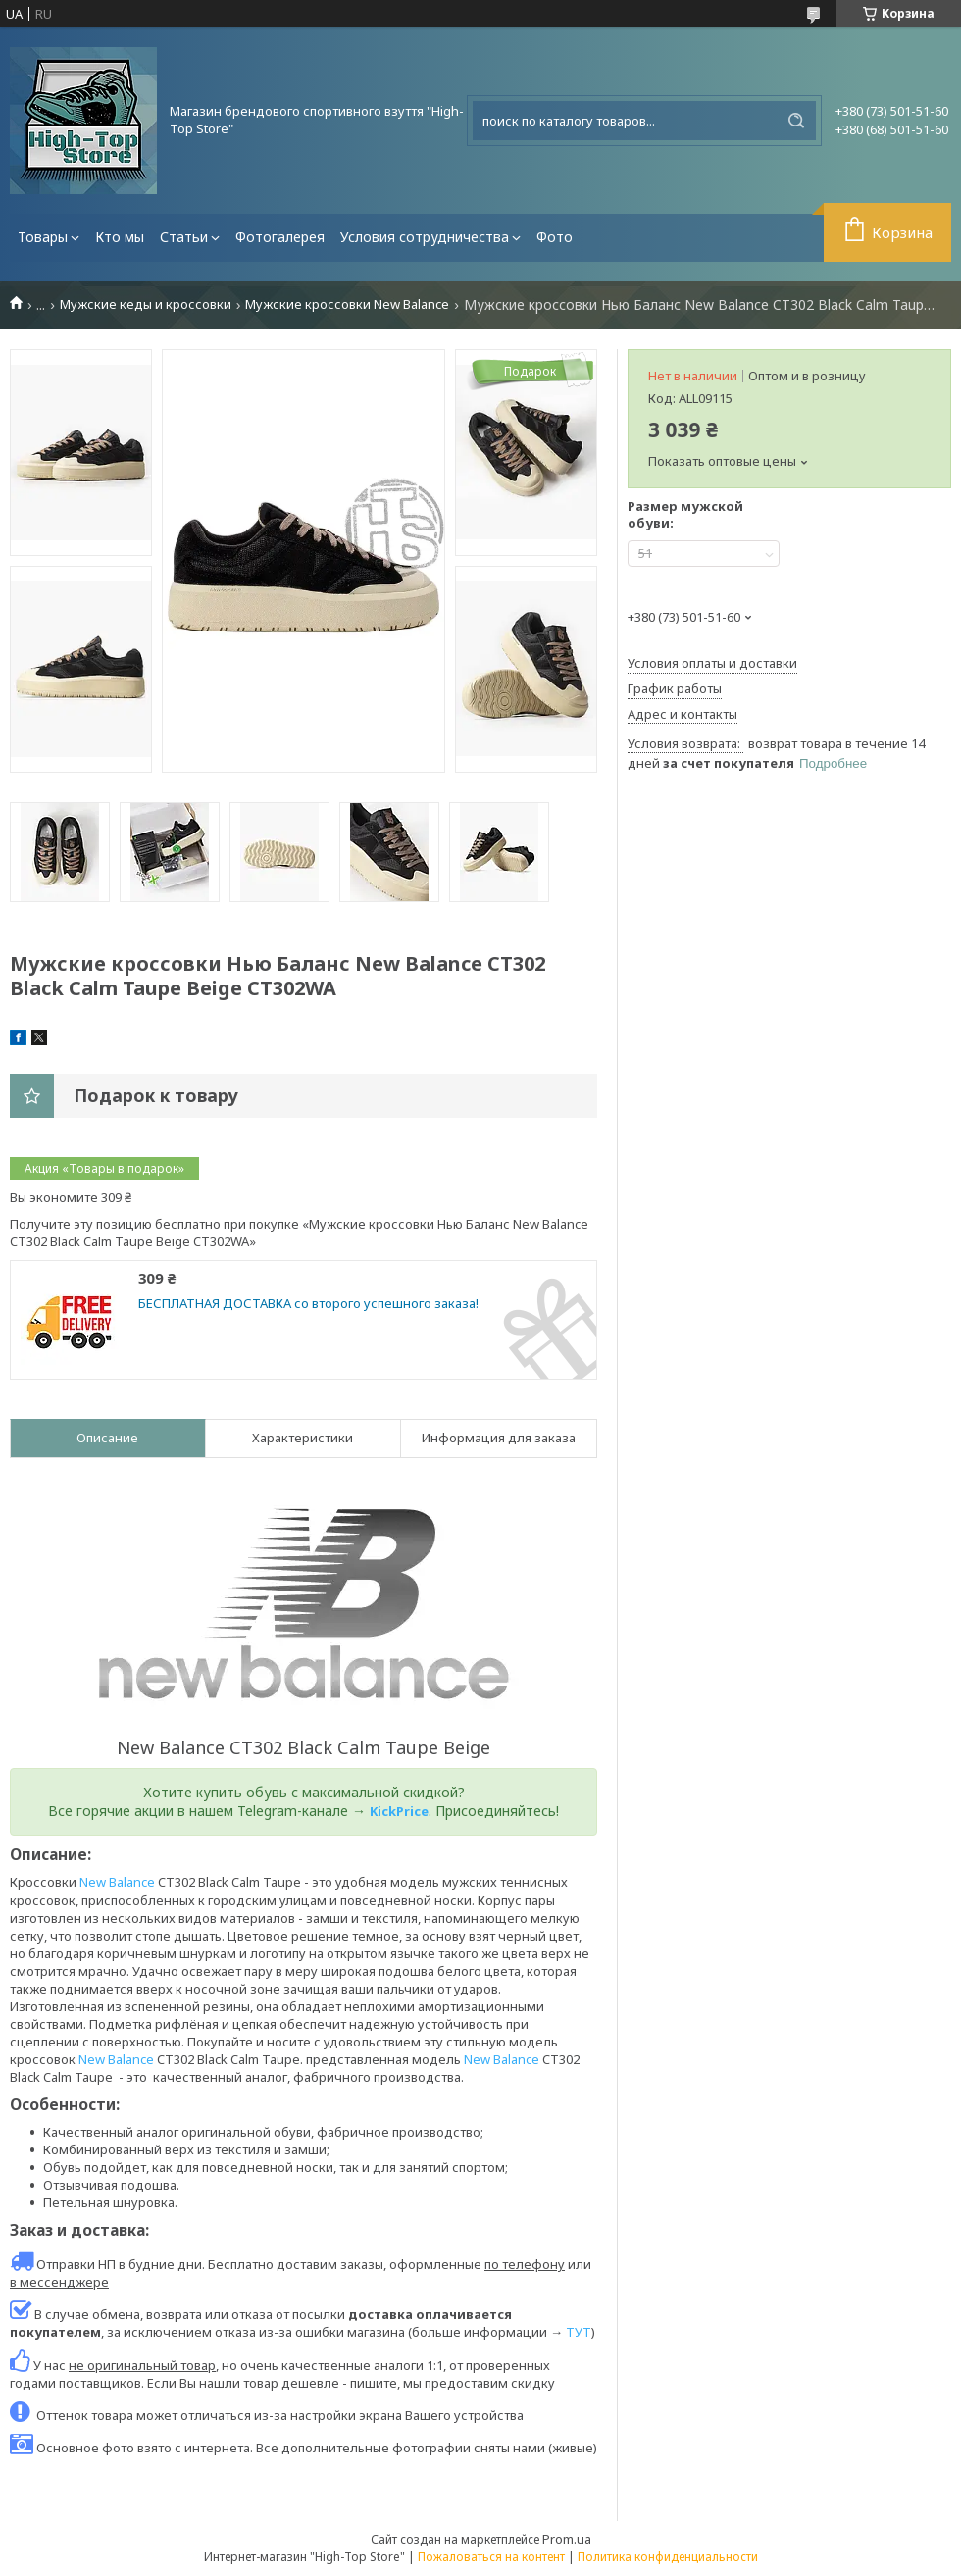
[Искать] (796, 120)
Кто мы (119, 236)
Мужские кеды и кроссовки (145, 304)
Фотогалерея (280, 236)
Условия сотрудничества (424, 236)
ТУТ (578, 2332)
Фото (554, 236)
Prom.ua (566, 2539)
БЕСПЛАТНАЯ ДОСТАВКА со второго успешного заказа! (308, 1303)
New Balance (117, 1882)
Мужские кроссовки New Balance (347, 304)
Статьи (184, 236)
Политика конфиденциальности (668, 2557)
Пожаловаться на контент (491, 2557)
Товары (43, 236)
